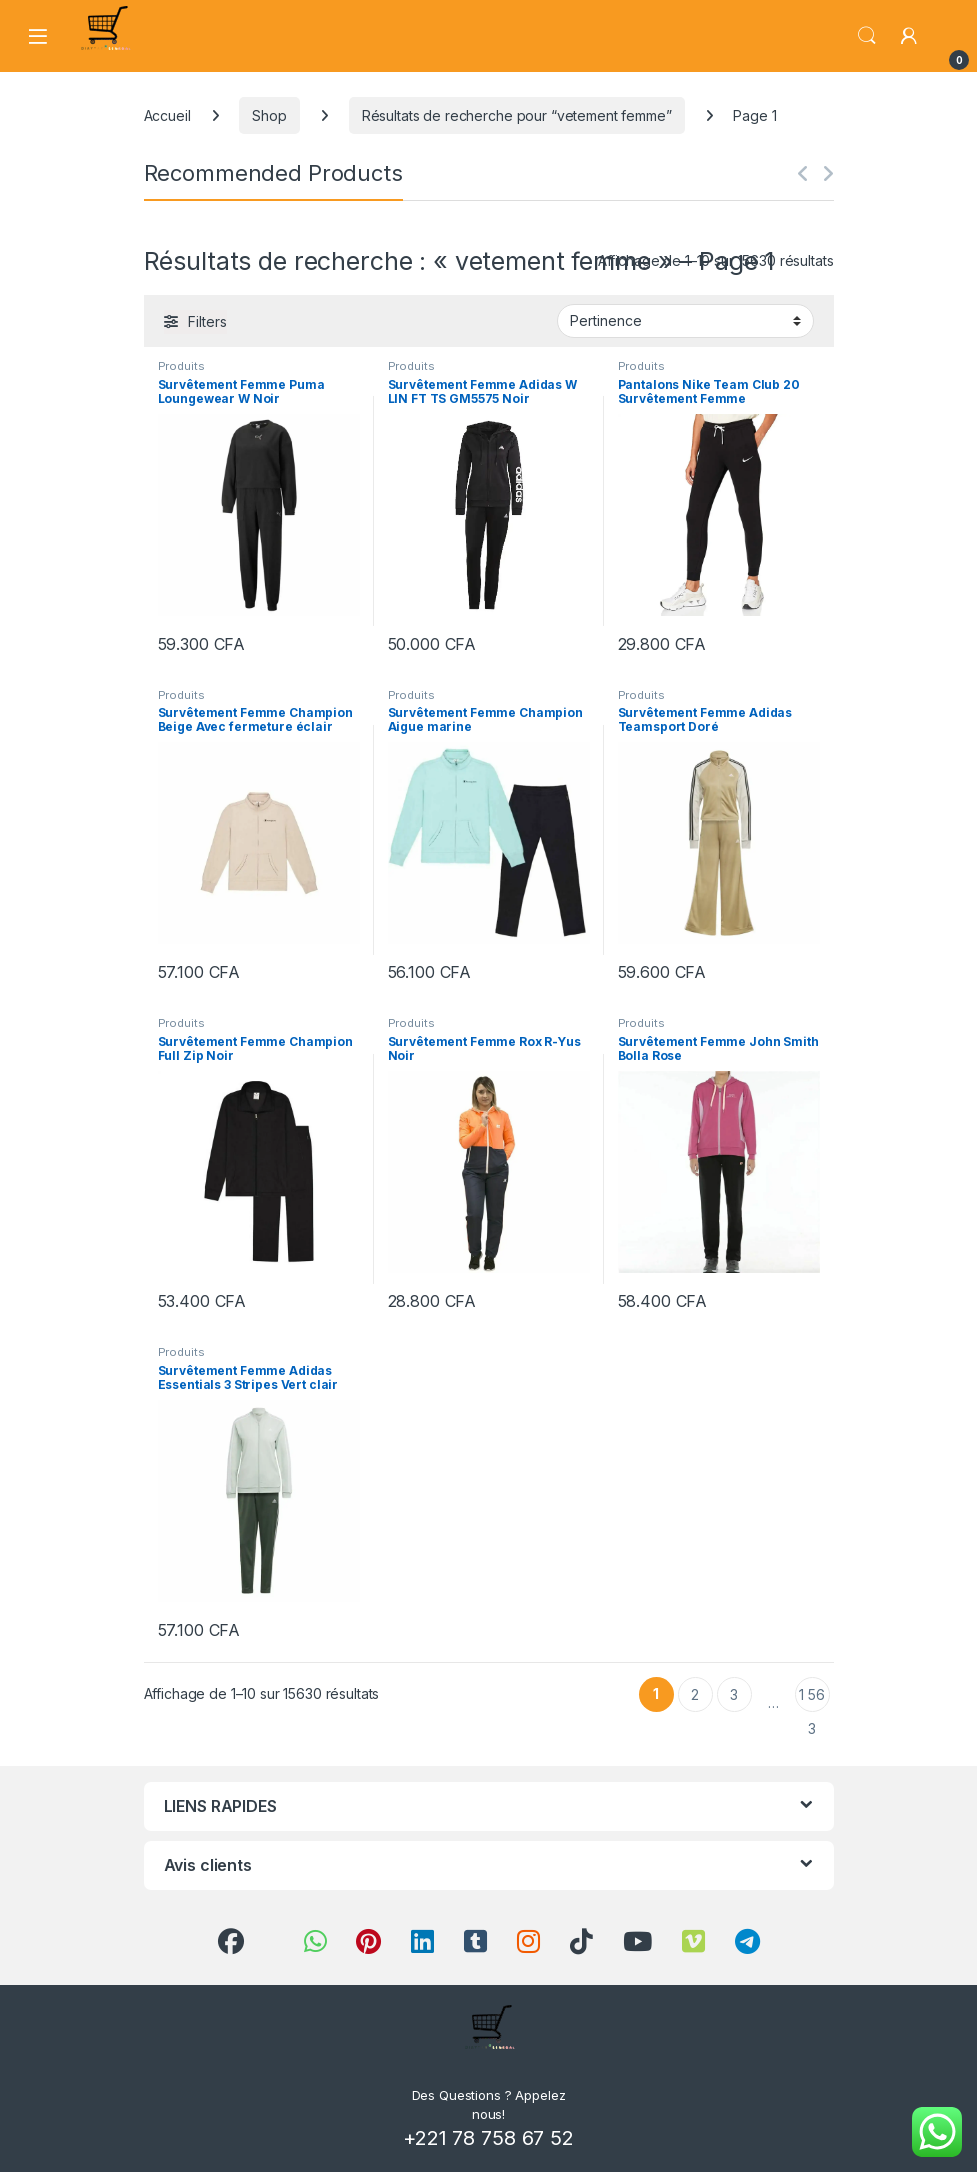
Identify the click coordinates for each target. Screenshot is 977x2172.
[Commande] (685, 321)
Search (867, 36)
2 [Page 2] (695, 1694)
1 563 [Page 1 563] (811, 1699)
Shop (269, 115)
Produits (181, 366)
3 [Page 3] (734, 1694)
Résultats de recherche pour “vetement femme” (517, 115)
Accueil (167, 115)
